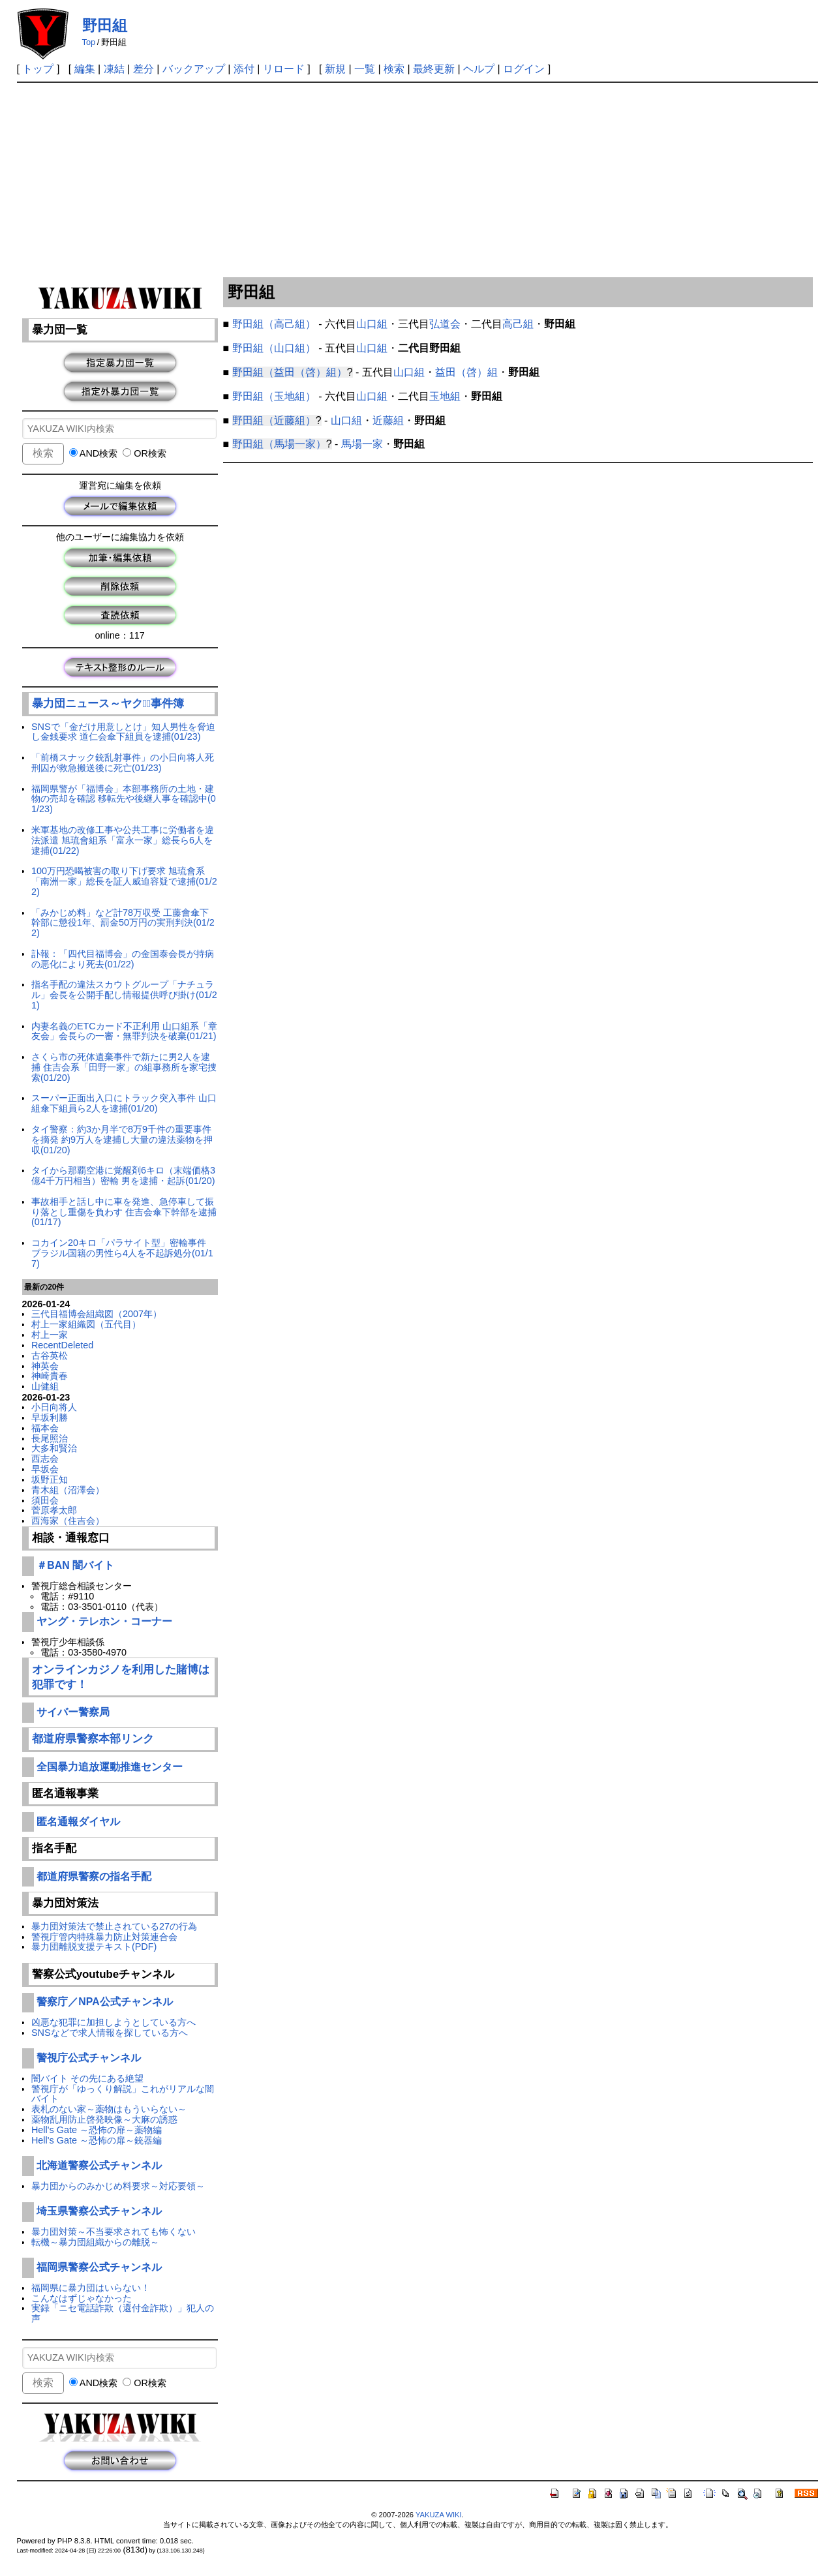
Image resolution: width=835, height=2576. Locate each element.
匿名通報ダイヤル (78, 1821)
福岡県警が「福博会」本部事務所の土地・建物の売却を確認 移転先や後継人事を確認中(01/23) (123, 799)
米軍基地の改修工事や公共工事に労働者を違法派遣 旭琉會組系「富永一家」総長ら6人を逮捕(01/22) (122, 840)
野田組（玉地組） (274, 396)
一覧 (364, 68)
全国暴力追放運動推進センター (110, 1766)
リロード (284, 68)
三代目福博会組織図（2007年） (96, 1314)
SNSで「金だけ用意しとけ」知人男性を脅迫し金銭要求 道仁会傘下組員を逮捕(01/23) (123, 731)
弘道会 (445, 323)
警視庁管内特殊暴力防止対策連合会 (104, 1937)
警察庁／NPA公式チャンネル (104, 2001)
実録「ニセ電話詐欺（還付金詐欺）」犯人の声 (122, 2313)
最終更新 (434, 68)
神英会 (45, 1366)
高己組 (518, 323)
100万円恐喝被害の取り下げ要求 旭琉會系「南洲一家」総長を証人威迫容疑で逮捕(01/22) (124, 881)
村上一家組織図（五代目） (86, 1324)
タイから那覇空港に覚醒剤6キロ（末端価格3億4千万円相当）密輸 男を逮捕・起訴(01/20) (123, 1175)
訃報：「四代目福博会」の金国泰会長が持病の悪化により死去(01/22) (122, 958)
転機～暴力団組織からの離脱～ (95, 2242)
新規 (335, 68)
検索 (394, 68)
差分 (143, 68)
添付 (244, 68)
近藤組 (388, 420)
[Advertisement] (417, 180)
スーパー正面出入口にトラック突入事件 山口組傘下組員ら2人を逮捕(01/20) (124, 1103)
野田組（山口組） (274, 348)
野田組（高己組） (274, 323)
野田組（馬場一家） (279, 443)
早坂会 (45, 1469)
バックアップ (193, 68)
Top (89, 42)
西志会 (45, 1458)
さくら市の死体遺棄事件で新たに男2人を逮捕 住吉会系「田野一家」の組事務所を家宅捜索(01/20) (124, 1067)
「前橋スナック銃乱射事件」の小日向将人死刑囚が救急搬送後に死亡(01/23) (122, 762)
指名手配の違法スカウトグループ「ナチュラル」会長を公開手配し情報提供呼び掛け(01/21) (124, 994)
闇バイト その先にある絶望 (87, 2078)
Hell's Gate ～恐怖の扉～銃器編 (96, 2140)
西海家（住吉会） (67, 1520)
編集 (84, 68)
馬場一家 (362, 443)
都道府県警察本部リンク (93, 1739)
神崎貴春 (49, 1376)
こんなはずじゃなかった (81, 2298)
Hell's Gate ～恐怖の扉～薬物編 (96, 2130)
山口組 (371, 323)
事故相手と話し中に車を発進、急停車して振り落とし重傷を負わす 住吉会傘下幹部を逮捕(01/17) (124, 1212)
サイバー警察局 (73, 1712)
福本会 (45, 1428)
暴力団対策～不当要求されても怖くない (113, 2231)
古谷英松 (49, 1355)
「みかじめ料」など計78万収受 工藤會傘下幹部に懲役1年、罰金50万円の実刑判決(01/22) (123, 923)
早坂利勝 (49, 1417)
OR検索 (144, 453)
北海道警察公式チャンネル (99, 2165)
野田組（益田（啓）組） (289, 372)
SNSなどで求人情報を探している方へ (109, 2032)
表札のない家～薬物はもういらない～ (109, 2109)
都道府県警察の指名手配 (94, 1876)
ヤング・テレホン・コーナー (104, 1621)
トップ (37, 68)
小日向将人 (54, 1407)
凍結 (114, 68)
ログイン (524, 68)
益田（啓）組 (466, 372)
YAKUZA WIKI (439, 2515)
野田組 (104, 25)
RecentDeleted (62, 1345)
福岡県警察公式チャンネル (99, 2267)
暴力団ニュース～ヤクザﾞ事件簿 (108, 703)
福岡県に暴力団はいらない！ (90, 2287)
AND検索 (93, 453)
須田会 (45, 1500)
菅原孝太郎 (54, 1510)
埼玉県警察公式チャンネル (99, 2211)
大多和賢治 (54, 1448)
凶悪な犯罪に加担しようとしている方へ (113, 2022)
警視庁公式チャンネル (89, 2057)
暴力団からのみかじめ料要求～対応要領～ (118, 2186)
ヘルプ (478, 68)
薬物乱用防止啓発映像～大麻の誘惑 (104, 2119)
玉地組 (445, 396)
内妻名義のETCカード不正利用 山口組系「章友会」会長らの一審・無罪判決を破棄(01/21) (124, 1031)
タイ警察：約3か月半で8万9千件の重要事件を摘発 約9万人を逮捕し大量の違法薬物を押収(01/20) (122, 1139)
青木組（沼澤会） (67, 1490)
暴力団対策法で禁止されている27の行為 (114, 1926)
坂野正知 (49, 1479)
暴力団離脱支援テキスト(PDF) (94, 1946)
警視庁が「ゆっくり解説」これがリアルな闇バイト (122, 2094)
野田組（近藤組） (274, 420)
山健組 (45, 1386)
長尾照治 (49, 1438)
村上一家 (49, 1334)
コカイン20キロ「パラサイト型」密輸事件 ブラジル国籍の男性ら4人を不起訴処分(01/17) (122, 1253)
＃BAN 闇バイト (75, 1565)
